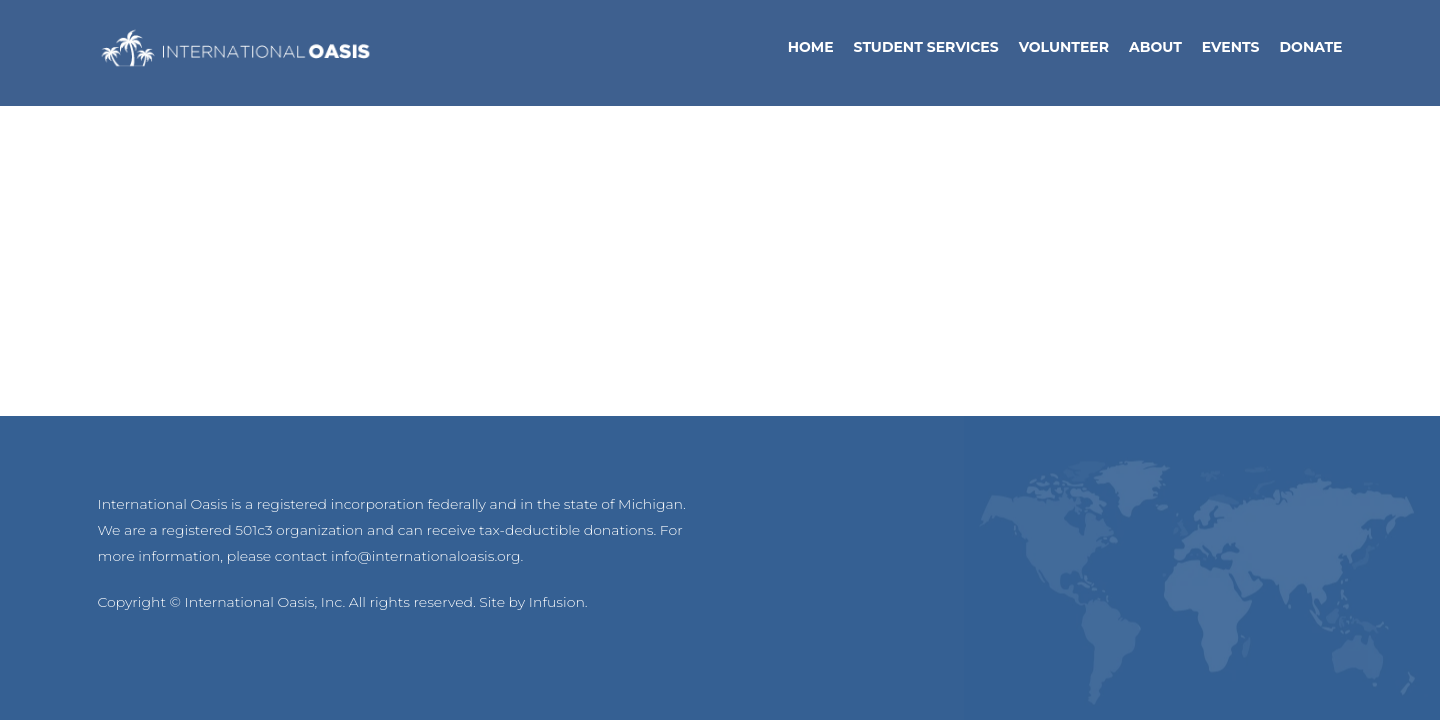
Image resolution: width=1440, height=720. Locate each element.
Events (1231, 53)
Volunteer (1064, 53)
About (1155, 53)
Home (811, 53)
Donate (1311, 53)
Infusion (557, 602)
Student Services (926, 53)
